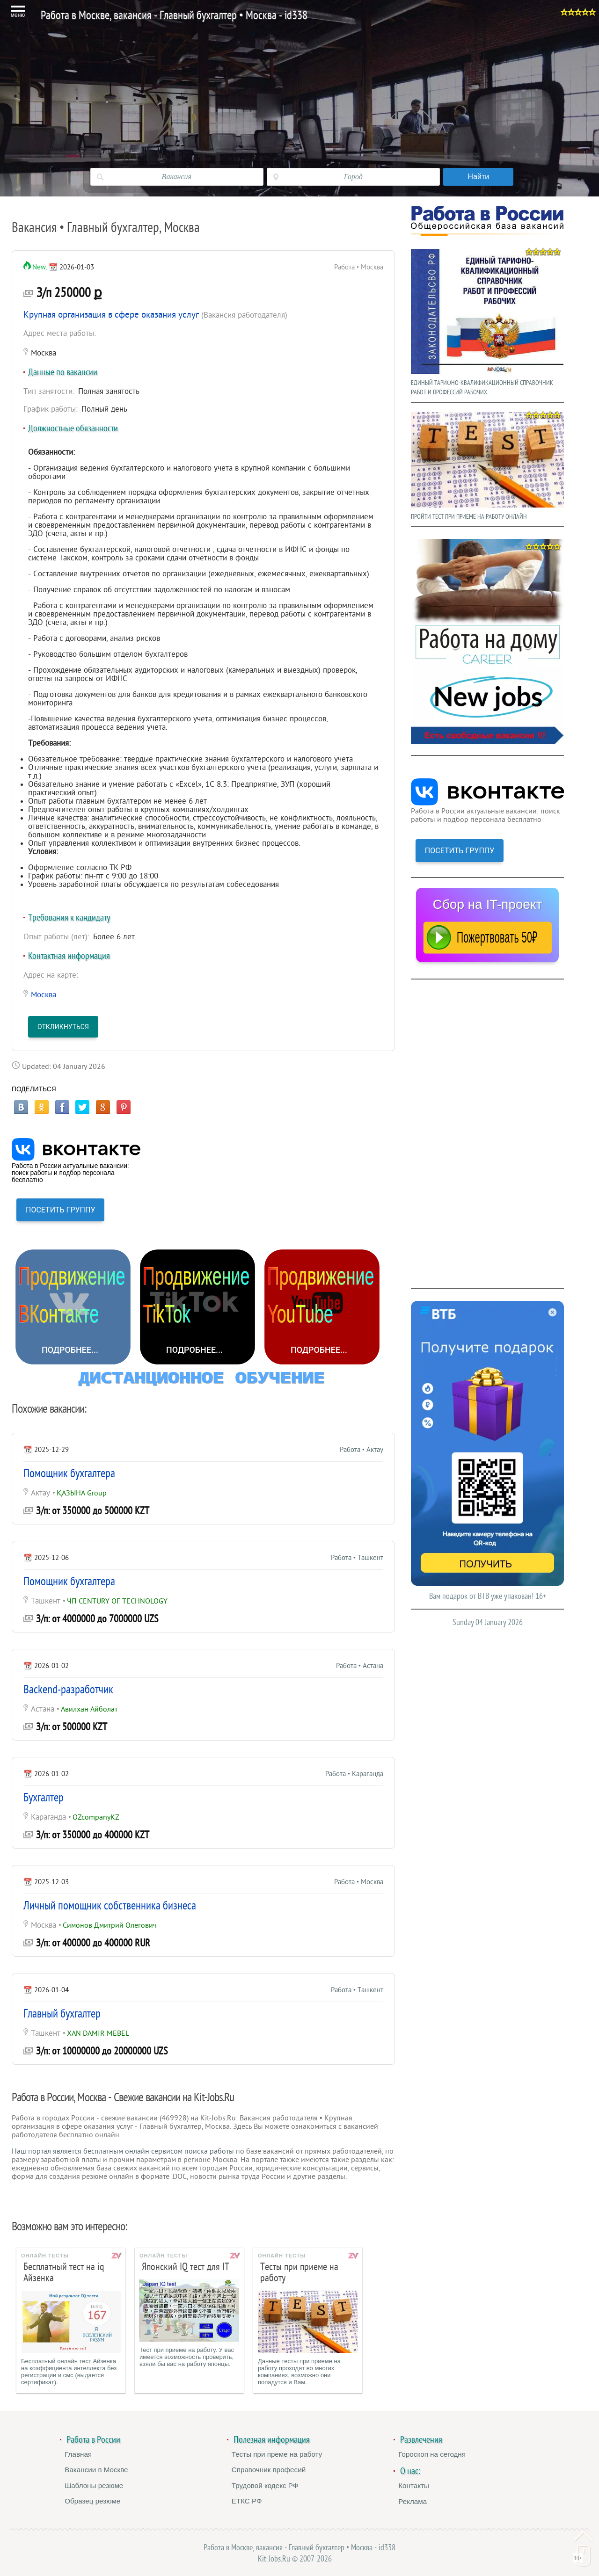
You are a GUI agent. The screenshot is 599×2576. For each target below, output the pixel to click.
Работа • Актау (361, 1450)
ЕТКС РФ (247, 2501)
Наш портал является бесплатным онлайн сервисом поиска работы (123, 2151)
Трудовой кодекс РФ (265, 2485)
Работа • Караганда (354, 1774)
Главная (78, 2454)
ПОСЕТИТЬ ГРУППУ (60, 1209)
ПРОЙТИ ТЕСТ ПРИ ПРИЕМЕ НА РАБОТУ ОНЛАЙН (487, 464)
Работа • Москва (358, 1882)
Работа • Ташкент (357, 1558)
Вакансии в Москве (96, 2470)
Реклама (412, 2501)
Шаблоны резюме (94, 2485)
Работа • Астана (359, 1666)
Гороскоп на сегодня (432, 2454)
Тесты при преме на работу (277, 2454)
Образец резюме (92, 2501)
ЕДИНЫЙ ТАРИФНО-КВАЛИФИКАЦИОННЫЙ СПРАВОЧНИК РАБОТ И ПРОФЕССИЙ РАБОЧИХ (487, 320)
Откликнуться (63, 1026)
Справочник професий (269, 2470)
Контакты (413, 2485)
